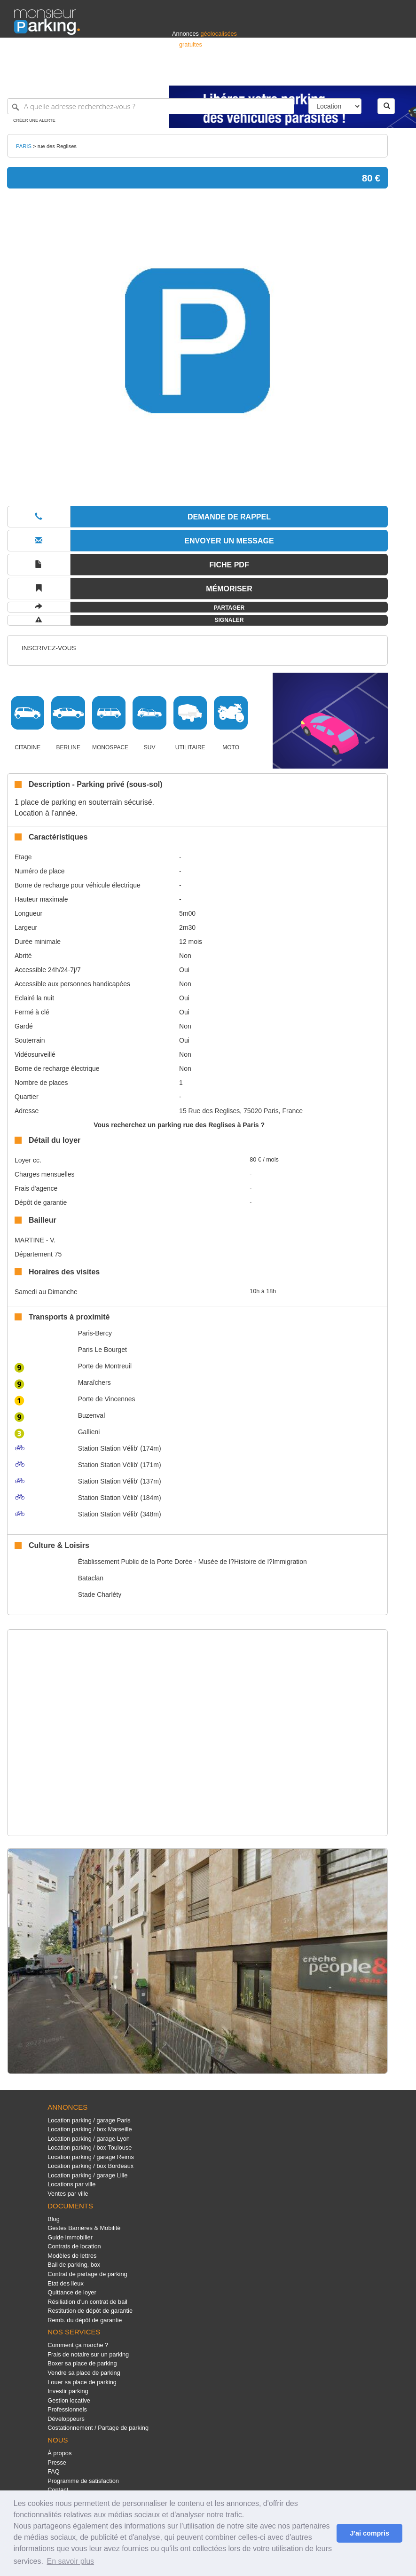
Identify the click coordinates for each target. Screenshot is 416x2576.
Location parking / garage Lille (87, 2175)
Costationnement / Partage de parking (98, 2427)
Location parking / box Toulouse (89, 2147)
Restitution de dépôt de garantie (90, 2310)
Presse (56, 2462)
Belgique (367, 74)
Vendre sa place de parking (83, 2372)
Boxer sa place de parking (82, 2363)
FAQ (53, 2471)
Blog (53, 2219)
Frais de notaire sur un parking (88, 2354)
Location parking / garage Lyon (88, 2138)
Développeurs (66, 2418)
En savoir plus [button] (70, 2561)
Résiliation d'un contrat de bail (87, 2301)
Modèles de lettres (71, 2255)
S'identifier (285, 74)
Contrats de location (74, 2246)
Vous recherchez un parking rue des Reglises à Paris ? (179, 1125)
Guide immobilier (70, 2237)
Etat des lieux (65, 2283)
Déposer (315, 74)
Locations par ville (71, 2184)
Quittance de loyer (71, 2292)
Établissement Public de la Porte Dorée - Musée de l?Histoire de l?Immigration (192, 1561)
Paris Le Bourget (102, 1349)
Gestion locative (68, 2400)
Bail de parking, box (73, 2264)
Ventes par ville (67, 2193)
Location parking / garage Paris (88, 2120)
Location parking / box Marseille (89, 2129)
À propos (59, 2453)
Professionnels (247, 74)
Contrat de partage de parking (87, 2274)
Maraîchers (94, 1382)
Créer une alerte (34, 120)
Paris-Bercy (95, 1333)
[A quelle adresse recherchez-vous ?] (151, 106)
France (341, 74)
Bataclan (90, 1578)
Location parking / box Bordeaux (90, 2165)
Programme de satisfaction (83, 2480)
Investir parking (67, 2391)
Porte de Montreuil (105, 1366)
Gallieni (89, 1432)
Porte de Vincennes (106, 1399)
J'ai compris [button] (369, 2533)
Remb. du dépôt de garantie (84, 2320)
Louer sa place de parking (82, 2382)
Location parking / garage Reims (90, 2156)
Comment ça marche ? (77, 2344)
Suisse (393, 74)
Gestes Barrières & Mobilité (83, 2227)
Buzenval (91, 1415)
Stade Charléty (100, 1594)
